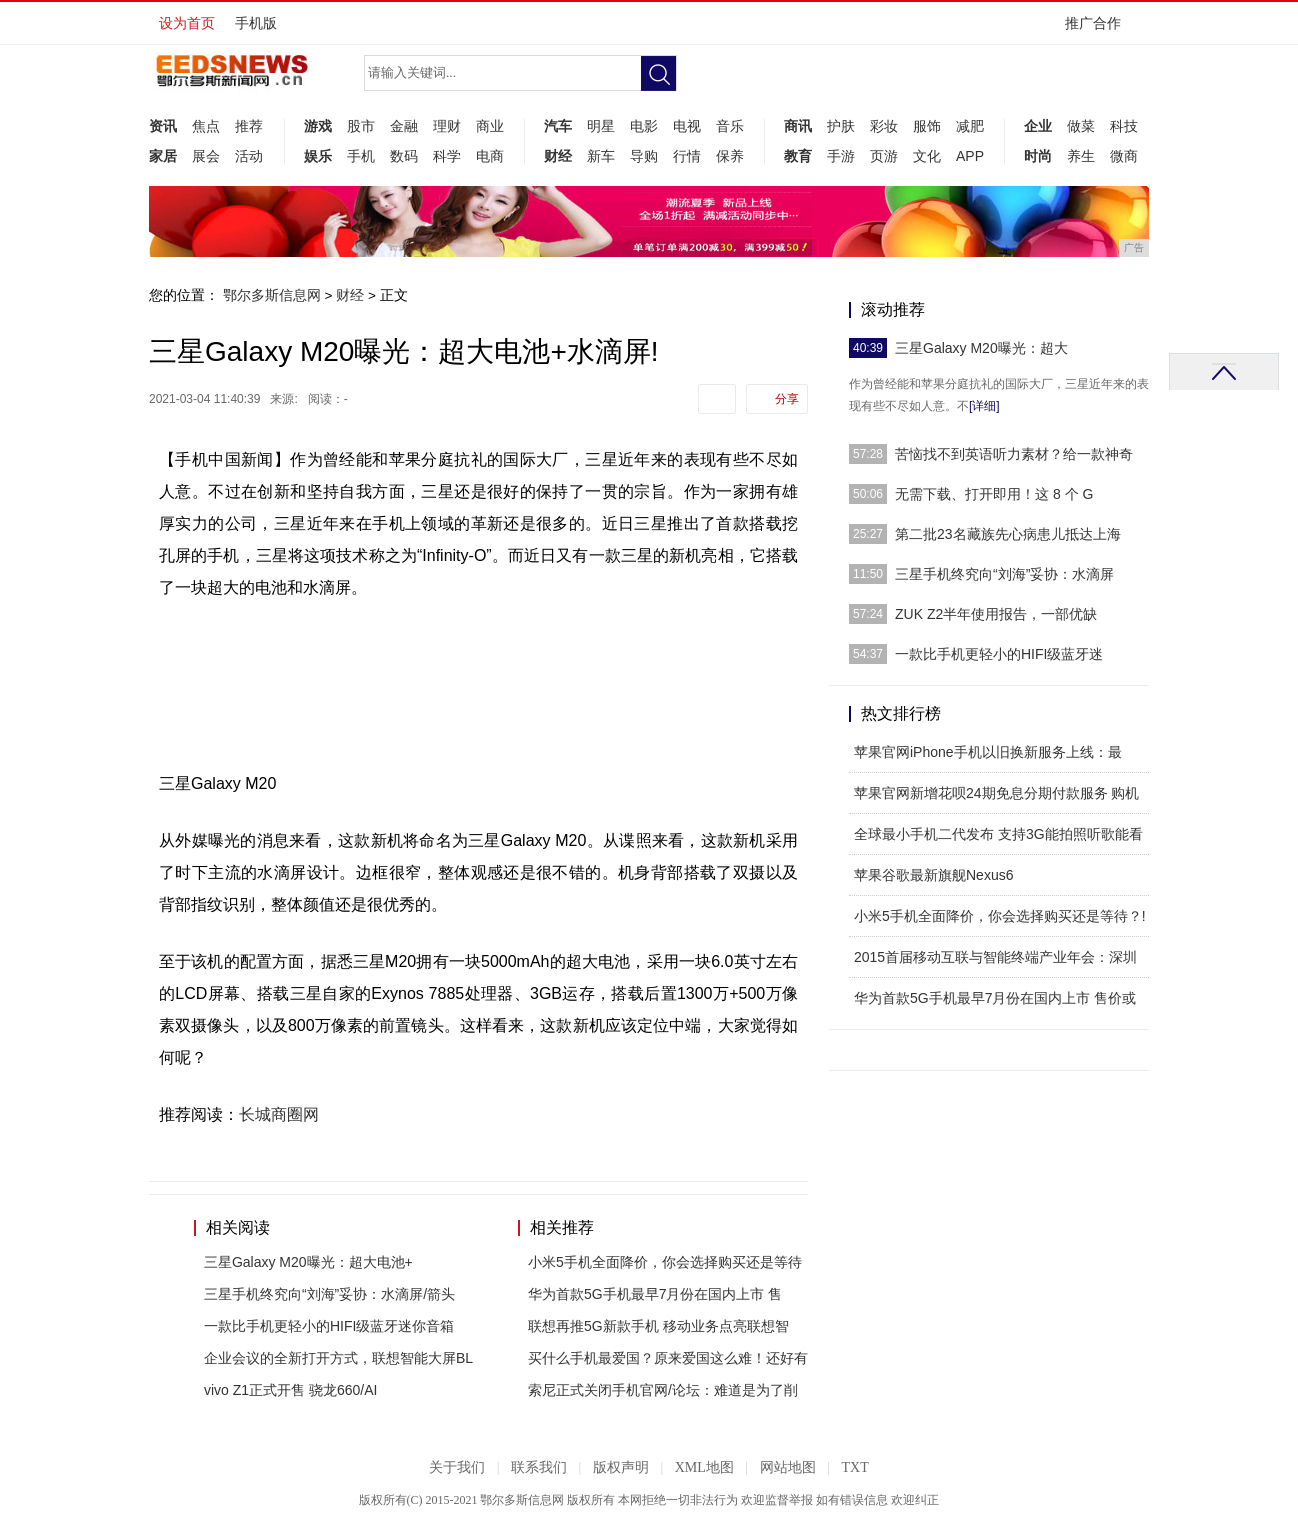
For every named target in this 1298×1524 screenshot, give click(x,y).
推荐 (249, 126)
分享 (787, 399)
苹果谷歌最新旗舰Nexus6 (933, 875)
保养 (730, 156)
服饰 (927, 126)
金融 (404, 126)
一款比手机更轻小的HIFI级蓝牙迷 (999, 654)
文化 (927, 156)
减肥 (970, 126)
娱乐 (318, 156)
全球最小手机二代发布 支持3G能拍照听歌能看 (998, 834)
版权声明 (621, 1467)
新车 (601, 156)
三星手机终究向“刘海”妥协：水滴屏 (1004, 574)
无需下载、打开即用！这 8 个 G (994, 494)
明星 (601, 126)
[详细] (984, 406)
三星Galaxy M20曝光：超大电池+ (308, 1262)
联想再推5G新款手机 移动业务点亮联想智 (658, 1326)
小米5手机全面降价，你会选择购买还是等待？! (1000, 916)
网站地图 (788, 1467)
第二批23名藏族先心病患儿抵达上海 (1008, 534)
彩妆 (884, 126)
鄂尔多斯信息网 (272, 295)
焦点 (206, 126)
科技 (1124, 126)
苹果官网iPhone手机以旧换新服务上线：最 (988, 752)
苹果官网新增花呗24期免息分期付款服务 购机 (996, 793)
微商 (1124, 156)
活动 (249, 156)
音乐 (730, 126)
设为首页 (187, 23)
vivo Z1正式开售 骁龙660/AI (291, 1390)
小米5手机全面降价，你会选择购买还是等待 (665, 1262)
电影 (644, 126)
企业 (1038, 126)
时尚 (1038, 156)
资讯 (163, 126)
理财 (447, 126)
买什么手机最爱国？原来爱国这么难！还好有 (668, 1358)
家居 (163, 156)
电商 (490, 156)
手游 (841, 156)
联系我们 (539, 1467)
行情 (687, 156)
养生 (1081, 156)
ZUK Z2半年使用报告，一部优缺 (996, 614)
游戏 (318, 126)
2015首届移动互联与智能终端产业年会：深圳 (995, 957)
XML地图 (704, 1467)
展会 (206, 156)
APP (970, 156)
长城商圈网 (279, 1114)
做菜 (1081, 126)
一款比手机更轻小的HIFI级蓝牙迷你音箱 (329, 1326)
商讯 (798, 126)
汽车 (558, 126)
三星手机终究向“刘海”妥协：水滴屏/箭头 (329, 1294)
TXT (854, 1467)
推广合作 (1099, 29)
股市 (361, 126)
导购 (644, 156)
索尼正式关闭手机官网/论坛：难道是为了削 (663, 1390)
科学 (447, 156)
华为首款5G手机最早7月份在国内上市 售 (655, 1294)
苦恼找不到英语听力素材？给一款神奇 (1014, 454)
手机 (361, 156)
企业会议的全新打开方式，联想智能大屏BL (338, 1358)
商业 (490, 126)
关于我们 (457, 1467)
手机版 (256, 23)
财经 (558, 156)
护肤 (841, 126)
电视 (687, 126)
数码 (404, 156)
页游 (884, 156)
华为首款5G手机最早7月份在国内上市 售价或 (995, 998)
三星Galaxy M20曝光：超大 (981, 348)
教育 (798, 156)
